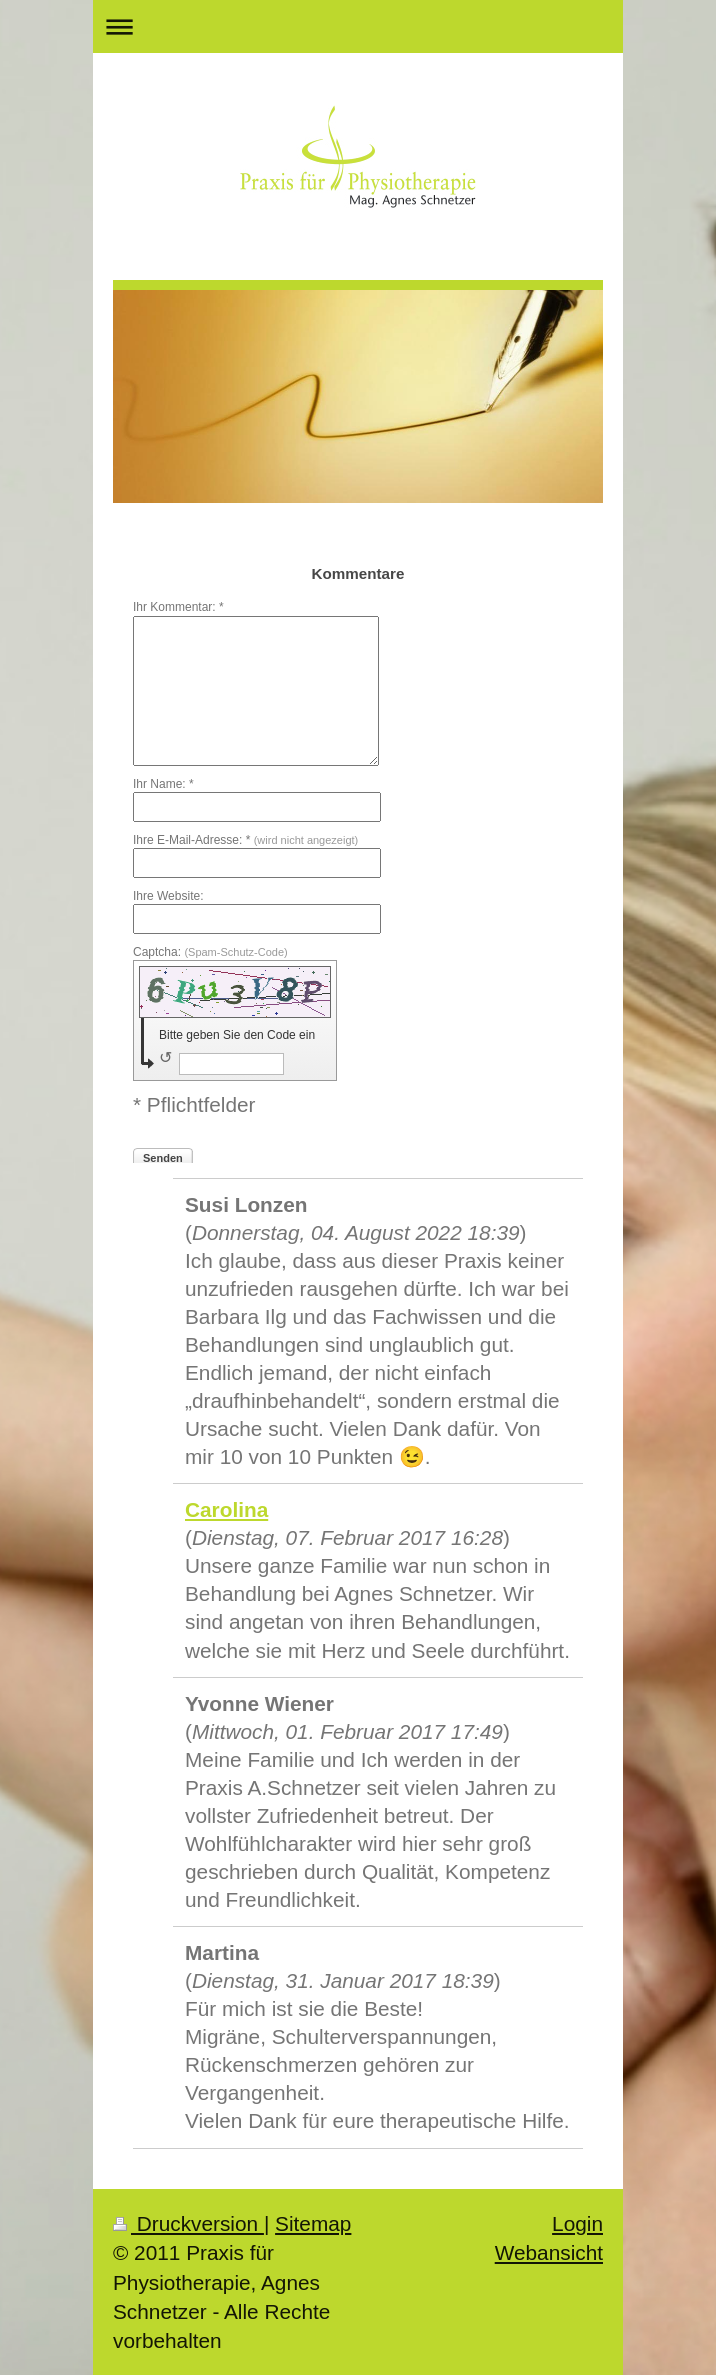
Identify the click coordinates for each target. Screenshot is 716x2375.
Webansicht (549, 2252)
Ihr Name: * (163, 784)
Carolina (226, 1509)
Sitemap (313, 2223)
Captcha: (210, 952)
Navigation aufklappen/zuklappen (358, 26)
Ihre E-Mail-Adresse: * (245, 840)
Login (577, 2223)
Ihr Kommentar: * (178, 607)
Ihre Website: (168, 896)
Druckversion (188, 2223)
